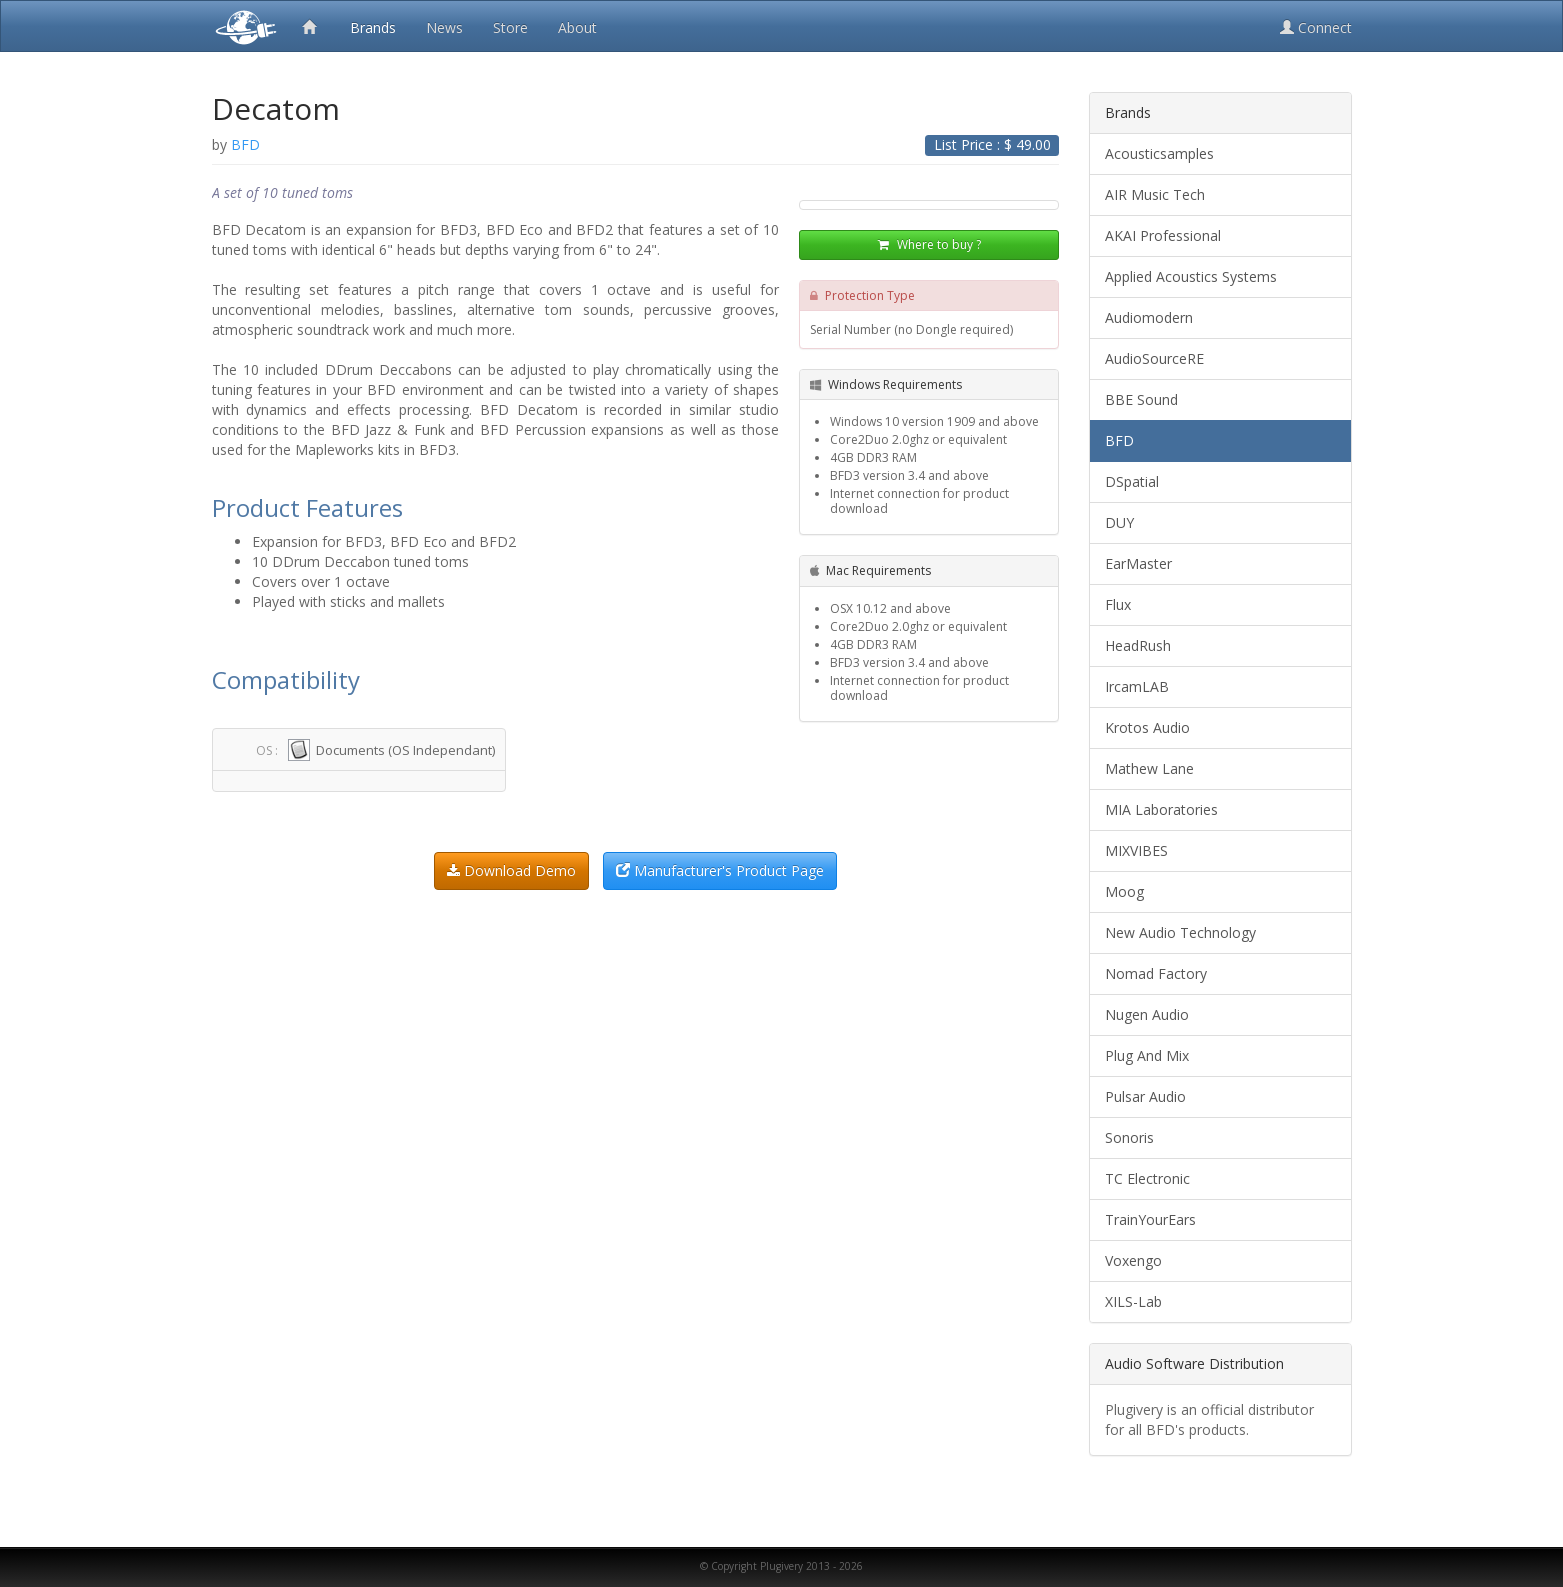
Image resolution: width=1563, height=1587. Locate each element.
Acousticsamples (1159, 153)
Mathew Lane (1149, 768)
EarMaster (1138, 563)
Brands (373, 27)
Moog (1124, 891)
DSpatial (1132, 481)
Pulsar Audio (1145, 1096)
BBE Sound (1141, 399)
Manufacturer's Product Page (720, 870)
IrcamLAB (1137, 686)
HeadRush (1138, 645)
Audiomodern (1149, 317)
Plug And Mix (1147, 1055)
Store (510, 27)
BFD (1119, 440)
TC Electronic (1147, 1178)
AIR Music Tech (1155, 194)
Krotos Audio (1147, 727)
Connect (1316, 27)
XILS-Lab (1133, 1301)
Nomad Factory (1156, 973)
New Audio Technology (1180, 932)
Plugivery (242, 26)
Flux (1118, 604)
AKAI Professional (1163, 235)
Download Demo (511, 870)
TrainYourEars (1150, 1219)
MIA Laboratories (1161, 809)
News (444, 27)
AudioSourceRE (1154, 358)
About (577, 27)
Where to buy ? (929, 244)
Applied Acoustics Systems (1191, 276)
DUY (1119, 522)
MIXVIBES (1136, 850)
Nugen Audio (1147, 1014)
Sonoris (1129, 1137)
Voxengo (1133, 1260)
